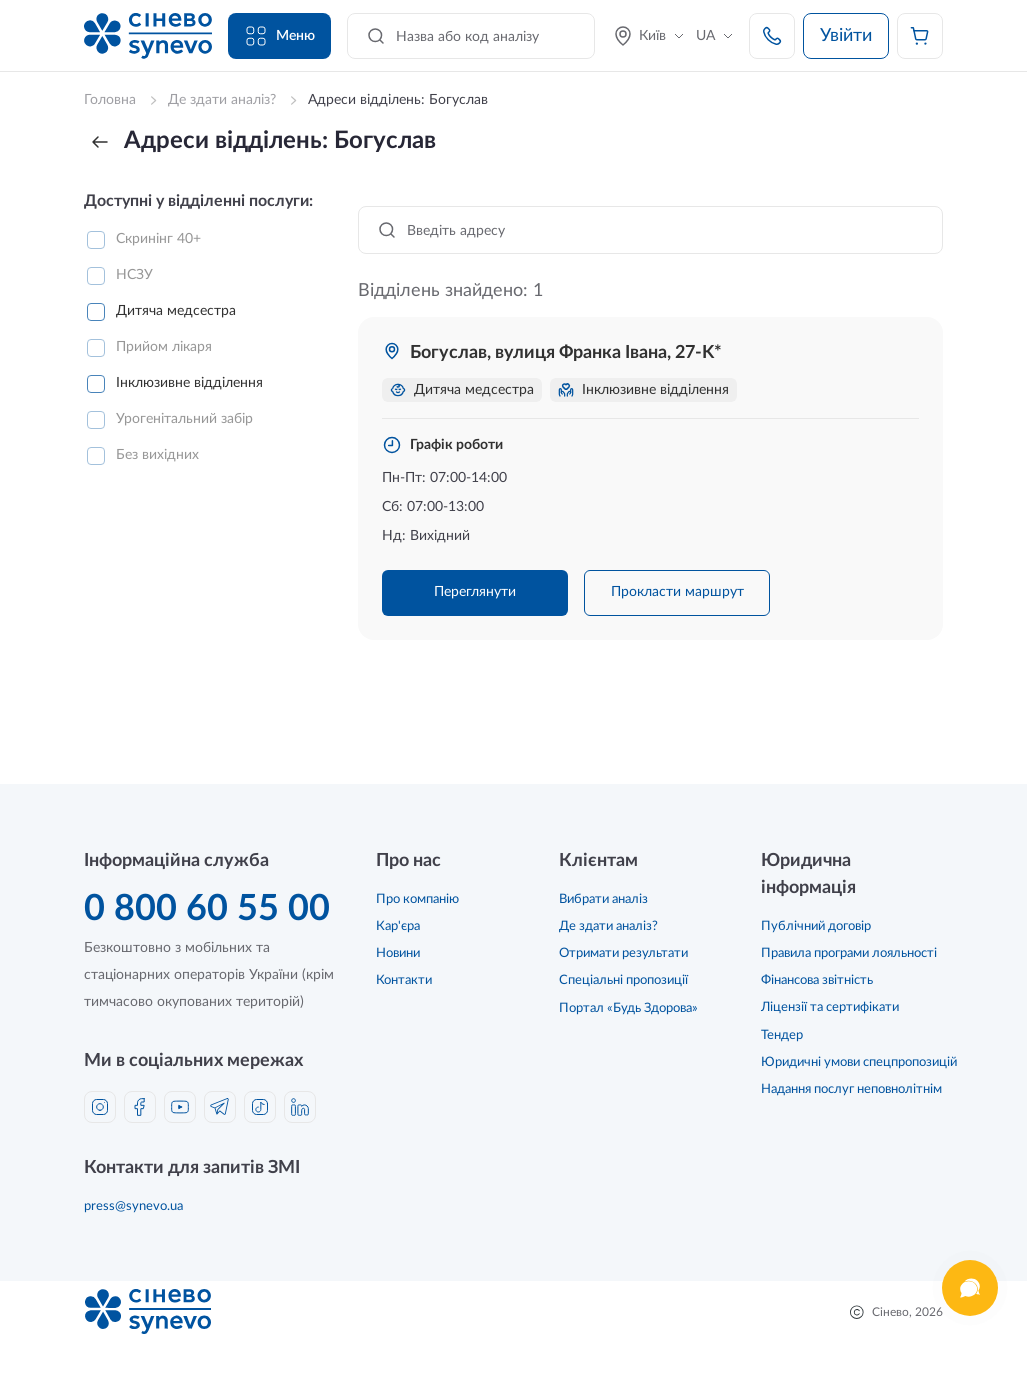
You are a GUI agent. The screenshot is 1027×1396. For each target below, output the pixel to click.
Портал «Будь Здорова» (628, 1008)
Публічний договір (816, 926)
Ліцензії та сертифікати (830, 1007)
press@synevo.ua (133, 1206)
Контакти (404, 980)
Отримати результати (623, 953)
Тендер (782, 1035)
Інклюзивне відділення (189, 383)
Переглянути (475, 592)
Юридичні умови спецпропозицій (859, 1062)
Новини (398, 953)
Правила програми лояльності (849, 953)
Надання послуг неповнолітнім (851, 1089)
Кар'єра (398, 926)
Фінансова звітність (817, 980)
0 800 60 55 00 (207, 909)
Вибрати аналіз (603, 899)
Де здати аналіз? (608, 926)
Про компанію (417, 899)
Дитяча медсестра (176, 311)
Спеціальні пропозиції (623, 980)
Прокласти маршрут (677, 592)
